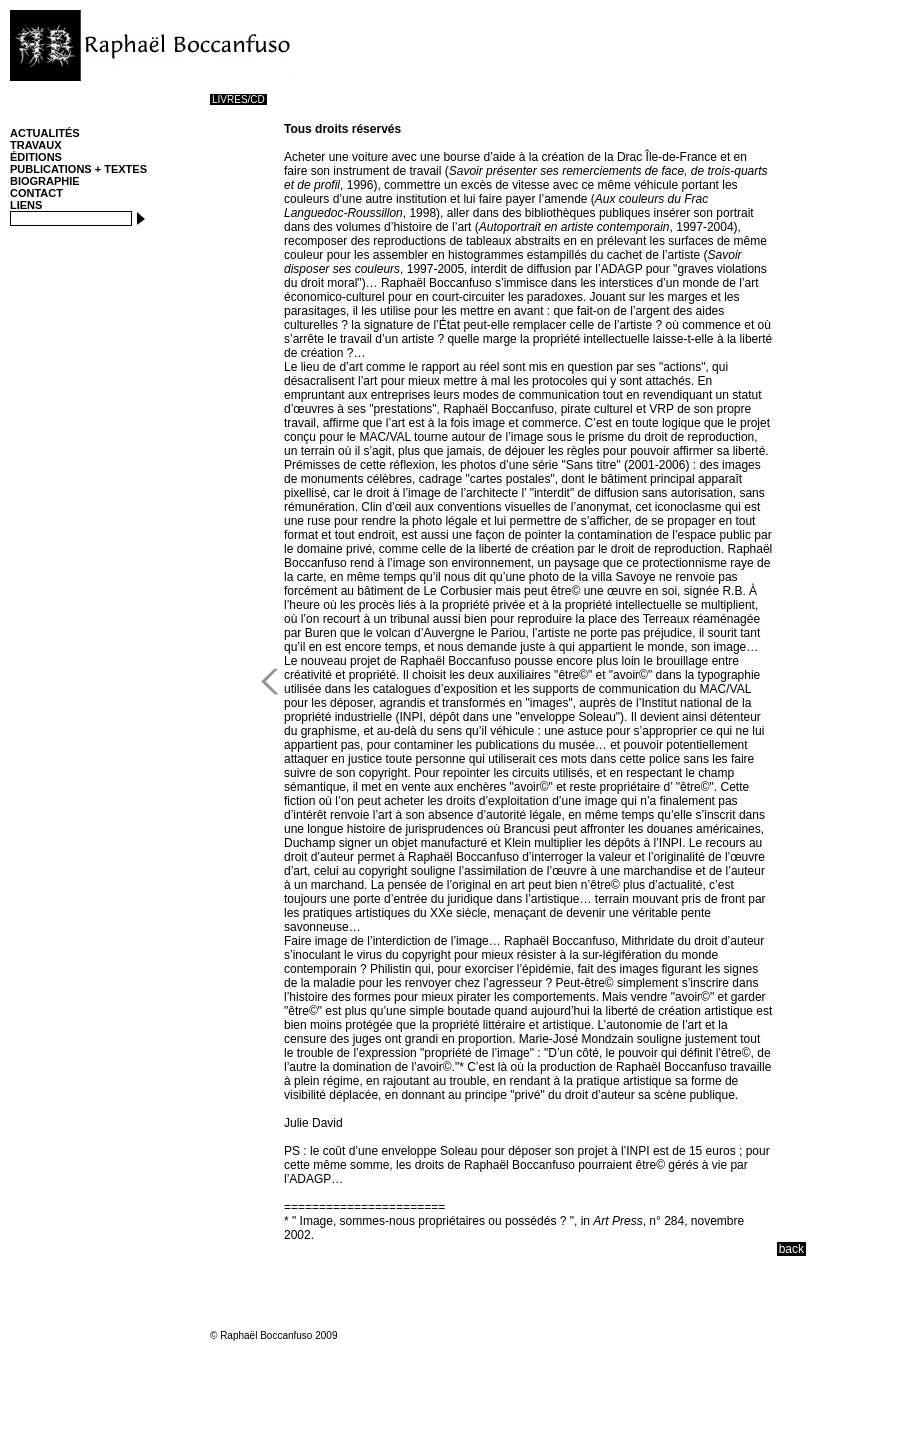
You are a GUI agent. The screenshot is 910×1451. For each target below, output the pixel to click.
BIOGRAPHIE (45, 181)
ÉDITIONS (36, 157)
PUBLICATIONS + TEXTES (78, 169)
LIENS (26, 205)
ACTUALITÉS (45, 133)
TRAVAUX (36, 145)
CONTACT (36, 193)
